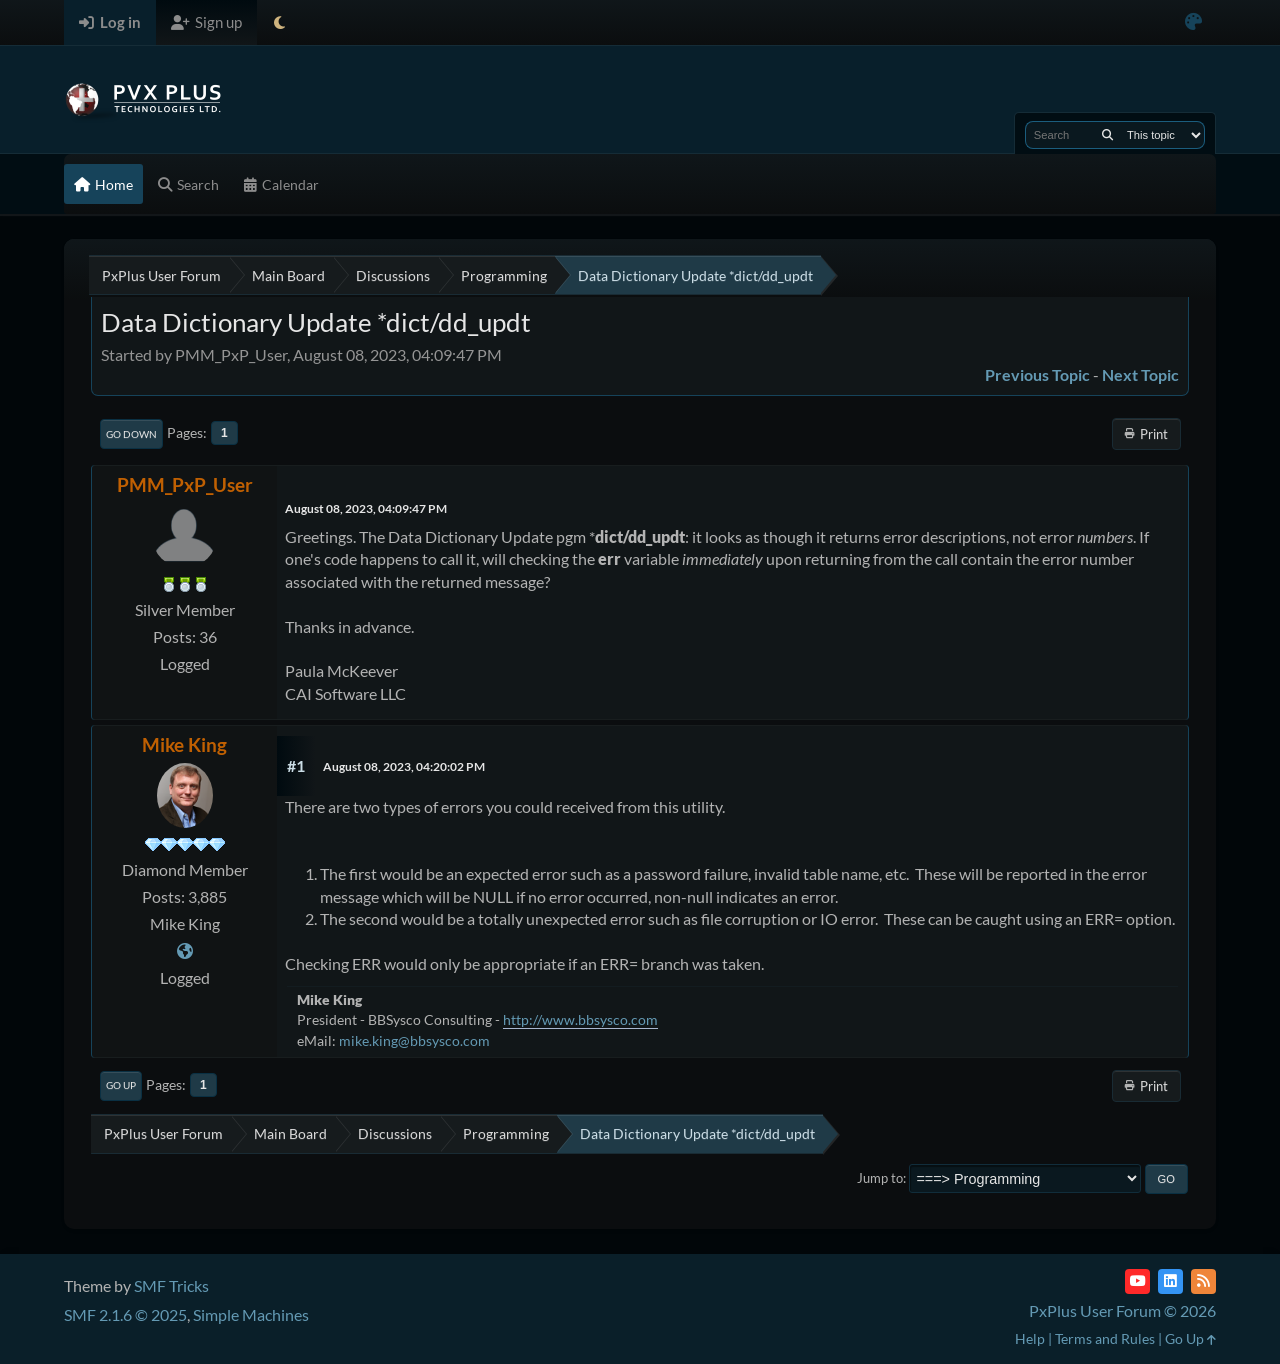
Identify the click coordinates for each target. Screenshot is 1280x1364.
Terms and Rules (1105, 1338)
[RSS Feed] (1203, 1281)
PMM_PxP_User (185, 484)
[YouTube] (1137, 1281)
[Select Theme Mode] (279, 22)
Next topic (1140, 374)
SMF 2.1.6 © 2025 (125, 1314)
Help (1030, 1338)
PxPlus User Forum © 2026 (1122, 1310)
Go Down (131, 434)
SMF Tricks (171, 1285)
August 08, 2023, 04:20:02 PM (404, 766)
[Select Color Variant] (1193, 22)
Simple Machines (251, 1314)
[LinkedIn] (1170, 1281)
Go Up (121, 1085)
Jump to (880, 1178)
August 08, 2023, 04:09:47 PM (366, 508)
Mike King (184, 744)
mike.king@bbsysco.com (414, 1040)
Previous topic (1037, 374)
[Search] (1107, 135)
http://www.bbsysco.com (580, 1019)
